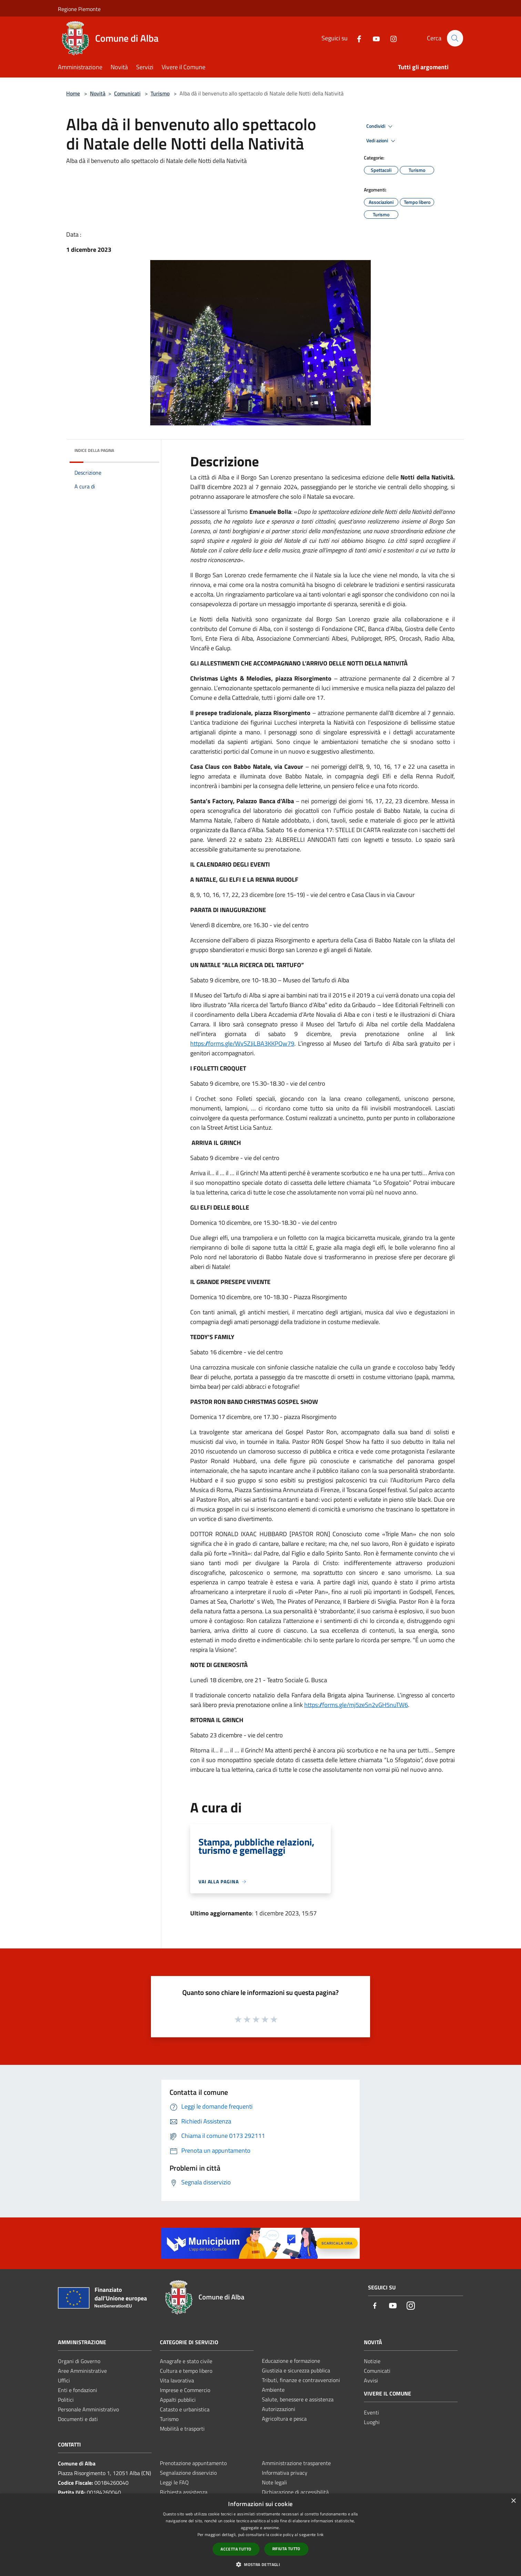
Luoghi (372, 2422)
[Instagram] (390, 38)
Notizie (372, 2361)
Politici (66, 2400)
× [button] (513, 2501)
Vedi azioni (381, 141)
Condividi (380, 126)
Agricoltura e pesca (284, 2418)
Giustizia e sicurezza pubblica (296, 2370)
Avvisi (371, 2380)
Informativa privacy (284, 2473)
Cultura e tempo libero (186, 2371)
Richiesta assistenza (183, 2492)
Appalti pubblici (178, 2400)
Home (73, 93)
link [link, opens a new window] (320, 2534)
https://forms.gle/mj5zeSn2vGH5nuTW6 (356, 1704)
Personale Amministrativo (88, 2409)
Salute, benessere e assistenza (298, 2399)
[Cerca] (455, 38)
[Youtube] (373, 38)
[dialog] (260, 2535)
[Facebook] (356, 38)
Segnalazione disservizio (188, 2473)
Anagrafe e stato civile (186, 2361)
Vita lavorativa (177, 2380)
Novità (97, 93)
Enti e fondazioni (77, 2390)
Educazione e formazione (291, 2361)
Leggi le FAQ (174, 2482)
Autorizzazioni (278, 2409)
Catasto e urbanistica (185, 2409)
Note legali (274, 2482)
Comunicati (127, 93)
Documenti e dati (78, 2419)
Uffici (64, 2380)
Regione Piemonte (79, 9)
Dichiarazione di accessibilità (295, 2492)
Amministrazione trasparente (296, 2463)
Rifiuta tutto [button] (286, 2548)
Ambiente (273, 2390)
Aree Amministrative (82, 2371)
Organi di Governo (79, 2361)
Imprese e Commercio (185, 2390)
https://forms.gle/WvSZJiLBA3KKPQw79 (242, 1043)
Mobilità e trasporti (182, 2428)
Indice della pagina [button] (94, 450)
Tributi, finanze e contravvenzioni (301, 2380)
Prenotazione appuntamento (193, 2463)
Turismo (160, 93)
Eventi (371, 2412)
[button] (260, 2564)
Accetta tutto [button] (236, 2549)
